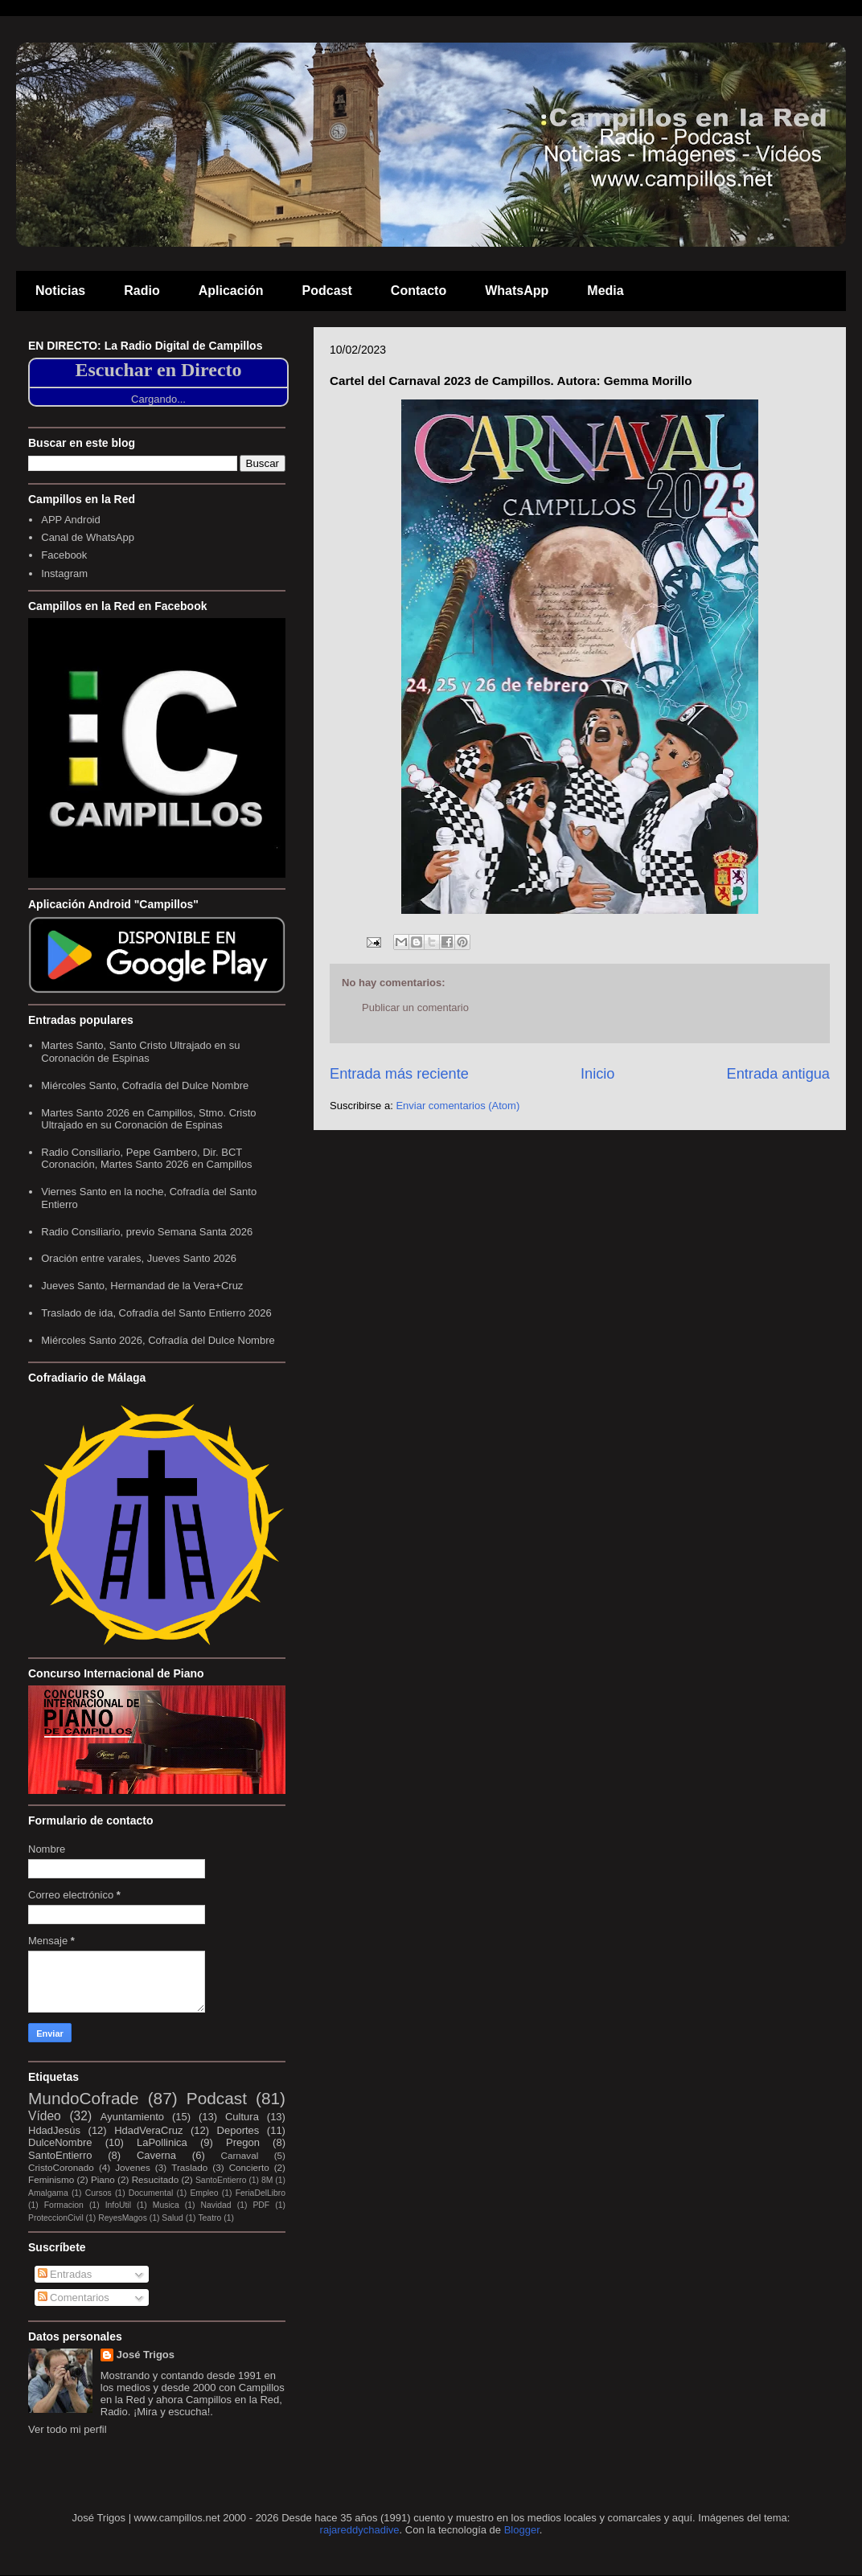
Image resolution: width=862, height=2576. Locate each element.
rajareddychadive (360, 2530)
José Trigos (145, 2355)
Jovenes (132, 2167)
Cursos (98, 2193)
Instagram (64, 573)
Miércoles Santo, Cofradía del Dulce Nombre (144, 1085)
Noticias (60, 290)
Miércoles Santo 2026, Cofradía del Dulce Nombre (157, 1340)
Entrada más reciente (399, 1074)
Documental (151, 2193)
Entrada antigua (778, 1074)
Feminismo (51, 2179)
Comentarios (73, 2297)
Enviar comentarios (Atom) (457, 1106)
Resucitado (155, 2179)
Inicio (597, 1074)
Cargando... (158, 399)
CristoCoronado (61, 2167)
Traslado (189, 2167)
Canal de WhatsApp (87, 537)
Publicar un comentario (415, 1007)
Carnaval (239, 2155)
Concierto (249, 2167)
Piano (103, 2179)
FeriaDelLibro (260, 2193)
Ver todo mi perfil (67, 2429)
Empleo (204, 2193)
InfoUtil (118, 2205)
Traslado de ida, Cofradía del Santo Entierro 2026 (156, 1313)
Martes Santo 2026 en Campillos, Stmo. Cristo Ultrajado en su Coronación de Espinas (148, 1119)
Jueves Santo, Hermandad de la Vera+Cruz (142, 1286)
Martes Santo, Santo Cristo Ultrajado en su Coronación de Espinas (140, 1051)
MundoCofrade (83, 2098)
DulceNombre (60, 2142)
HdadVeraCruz (148, 2130)
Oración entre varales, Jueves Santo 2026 (138, 1258)
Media (605, 290)
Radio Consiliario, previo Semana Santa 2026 (146, 1232)
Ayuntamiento (132, 2117)
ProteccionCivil (56, 2218)
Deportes (238, 2130)
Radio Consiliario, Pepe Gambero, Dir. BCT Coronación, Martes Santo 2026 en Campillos (146, 1158)
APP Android (70, 520)
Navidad (216, 2205)
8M (267, 2180)
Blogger (522, 2530)
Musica (166, 2205)
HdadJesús (54, 2130)
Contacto (418, 290)
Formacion (64, 2205)
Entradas (65, 2274)
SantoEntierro (60, 2155)
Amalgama (48, 2193)
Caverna (156, 2155)
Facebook (64, 555)
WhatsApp (516, 290)
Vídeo (44, 2116)
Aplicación (231, 290)
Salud (172, 2218)
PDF (260, 2205)
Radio (141, 290)
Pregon (243, 2142)
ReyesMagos (122, 2218)
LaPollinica (162, 2142)
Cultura (242, 2117)
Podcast (327, 290)
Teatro (209, 2218)
